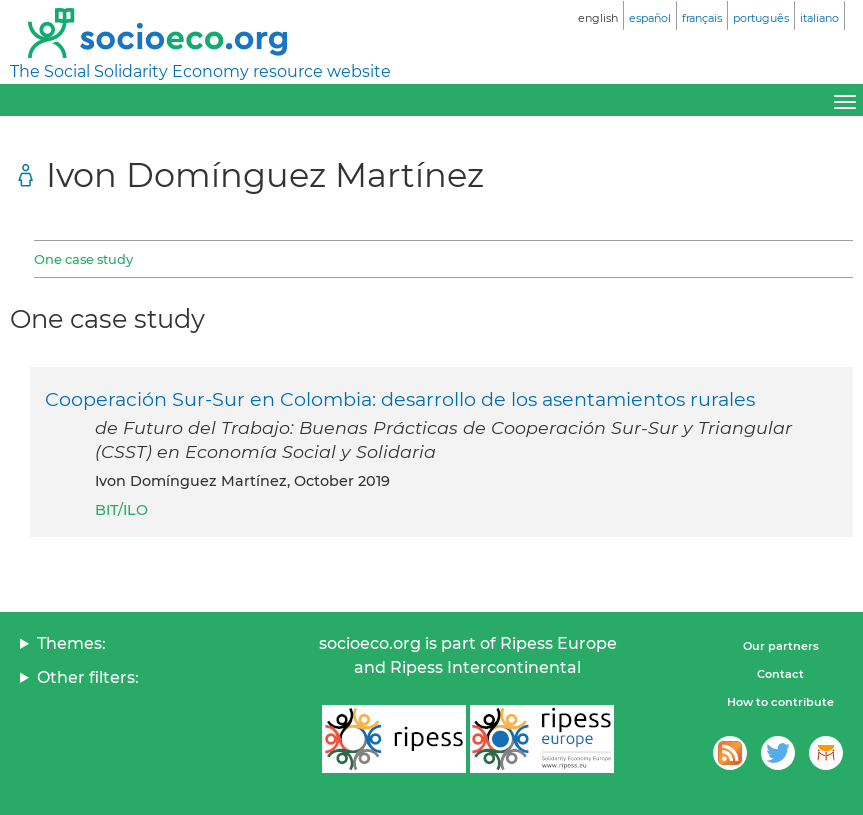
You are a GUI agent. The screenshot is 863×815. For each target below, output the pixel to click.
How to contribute (780, 702)
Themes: (71, 643)
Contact (780, 674)
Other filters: (88, 677)
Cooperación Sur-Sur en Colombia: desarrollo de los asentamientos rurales (400, 399)
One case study (83, 259)
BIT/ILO (121, 510)
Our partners (781, 646)
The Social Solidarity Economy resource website (200, 71)
